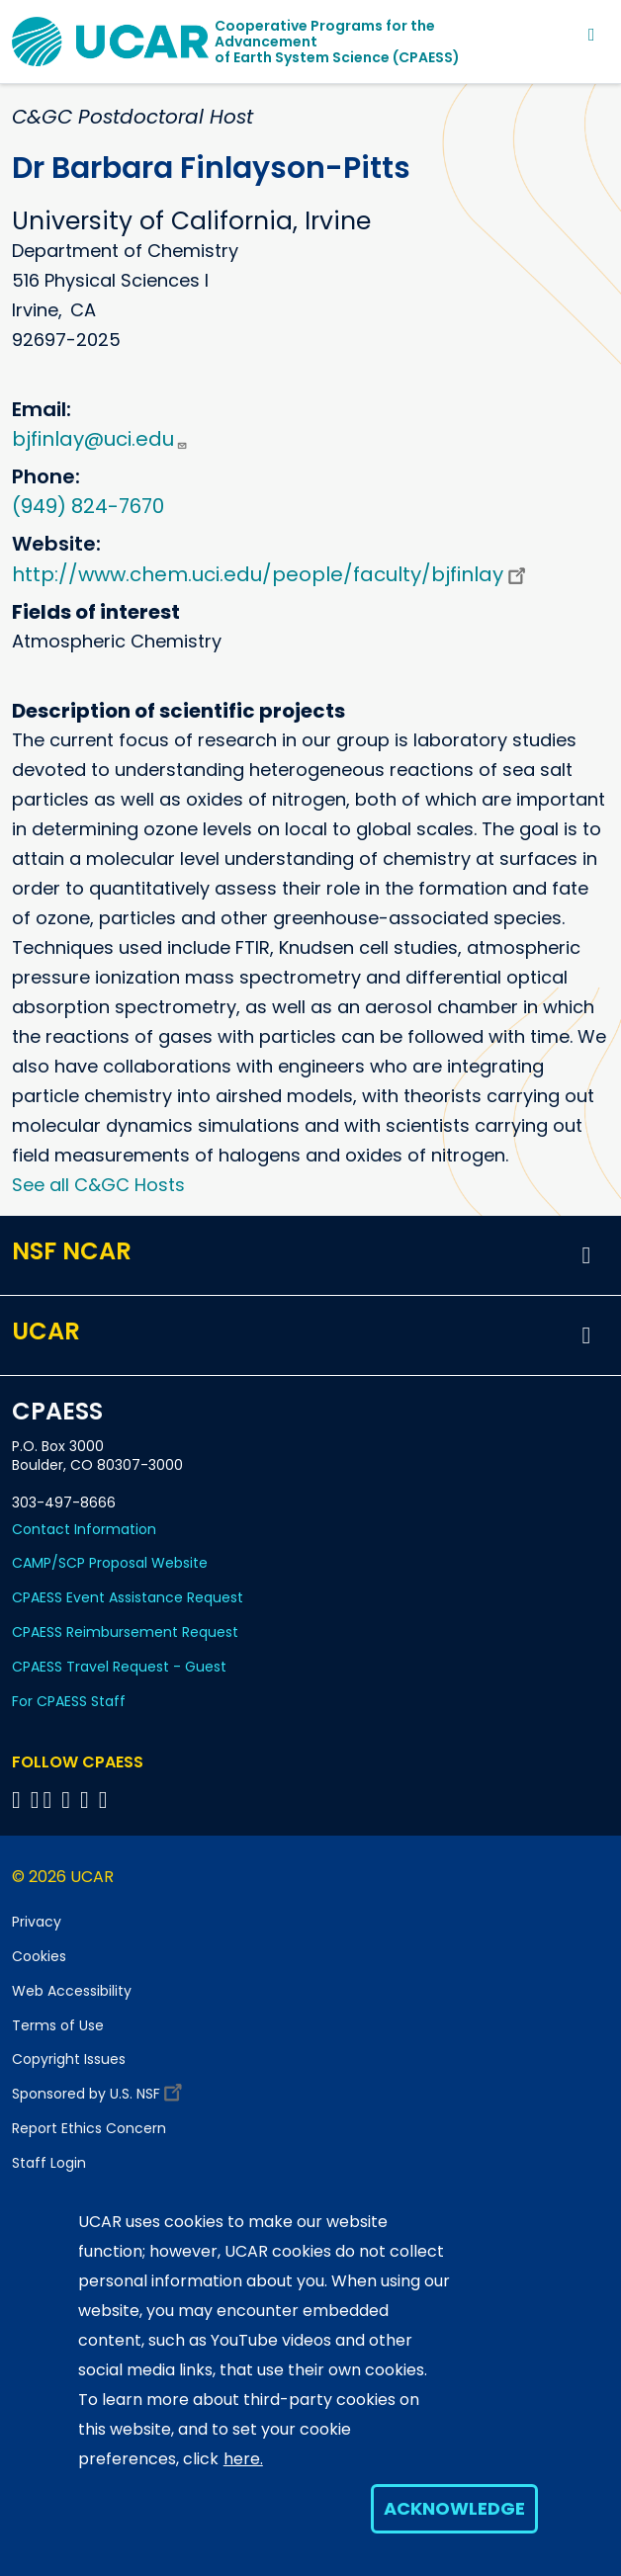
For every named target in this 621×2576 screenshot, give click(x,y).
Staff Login (49, 2163)
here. (243, 2458)
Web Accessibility (72, 1991)
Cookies (39, 1956)
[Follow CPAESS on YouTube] (106, 1799)
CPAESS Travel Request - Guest (119, 1666)
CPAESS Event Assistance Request (127, 1597)
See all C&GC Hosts (98, 1184)
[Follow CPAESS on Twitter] (51, 1799)
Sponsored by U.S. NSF (100, 2089)
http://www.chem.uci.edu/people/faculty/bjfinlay (271, 574)
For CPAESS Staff (69, 1701)
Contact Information (84, 1529)
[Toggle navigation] (592, 34)
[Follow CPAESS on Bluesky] (35, 1799)
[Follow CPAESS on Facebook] (19, 1799)
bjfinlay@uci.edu (100, 439)
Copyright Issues (69, 2059)
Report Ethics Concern (89, 2128)
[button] (586, 1255)
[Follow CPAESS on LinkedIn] (68, 1799)
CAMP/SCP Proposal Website (110, 1563)
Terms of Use (58, 2025)
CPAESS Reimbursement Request (125, 1632)
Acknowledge (454, 2508)
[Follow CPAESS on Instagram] (87, 1799)
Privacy (36, 1922)
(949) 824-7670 (88, 506)
